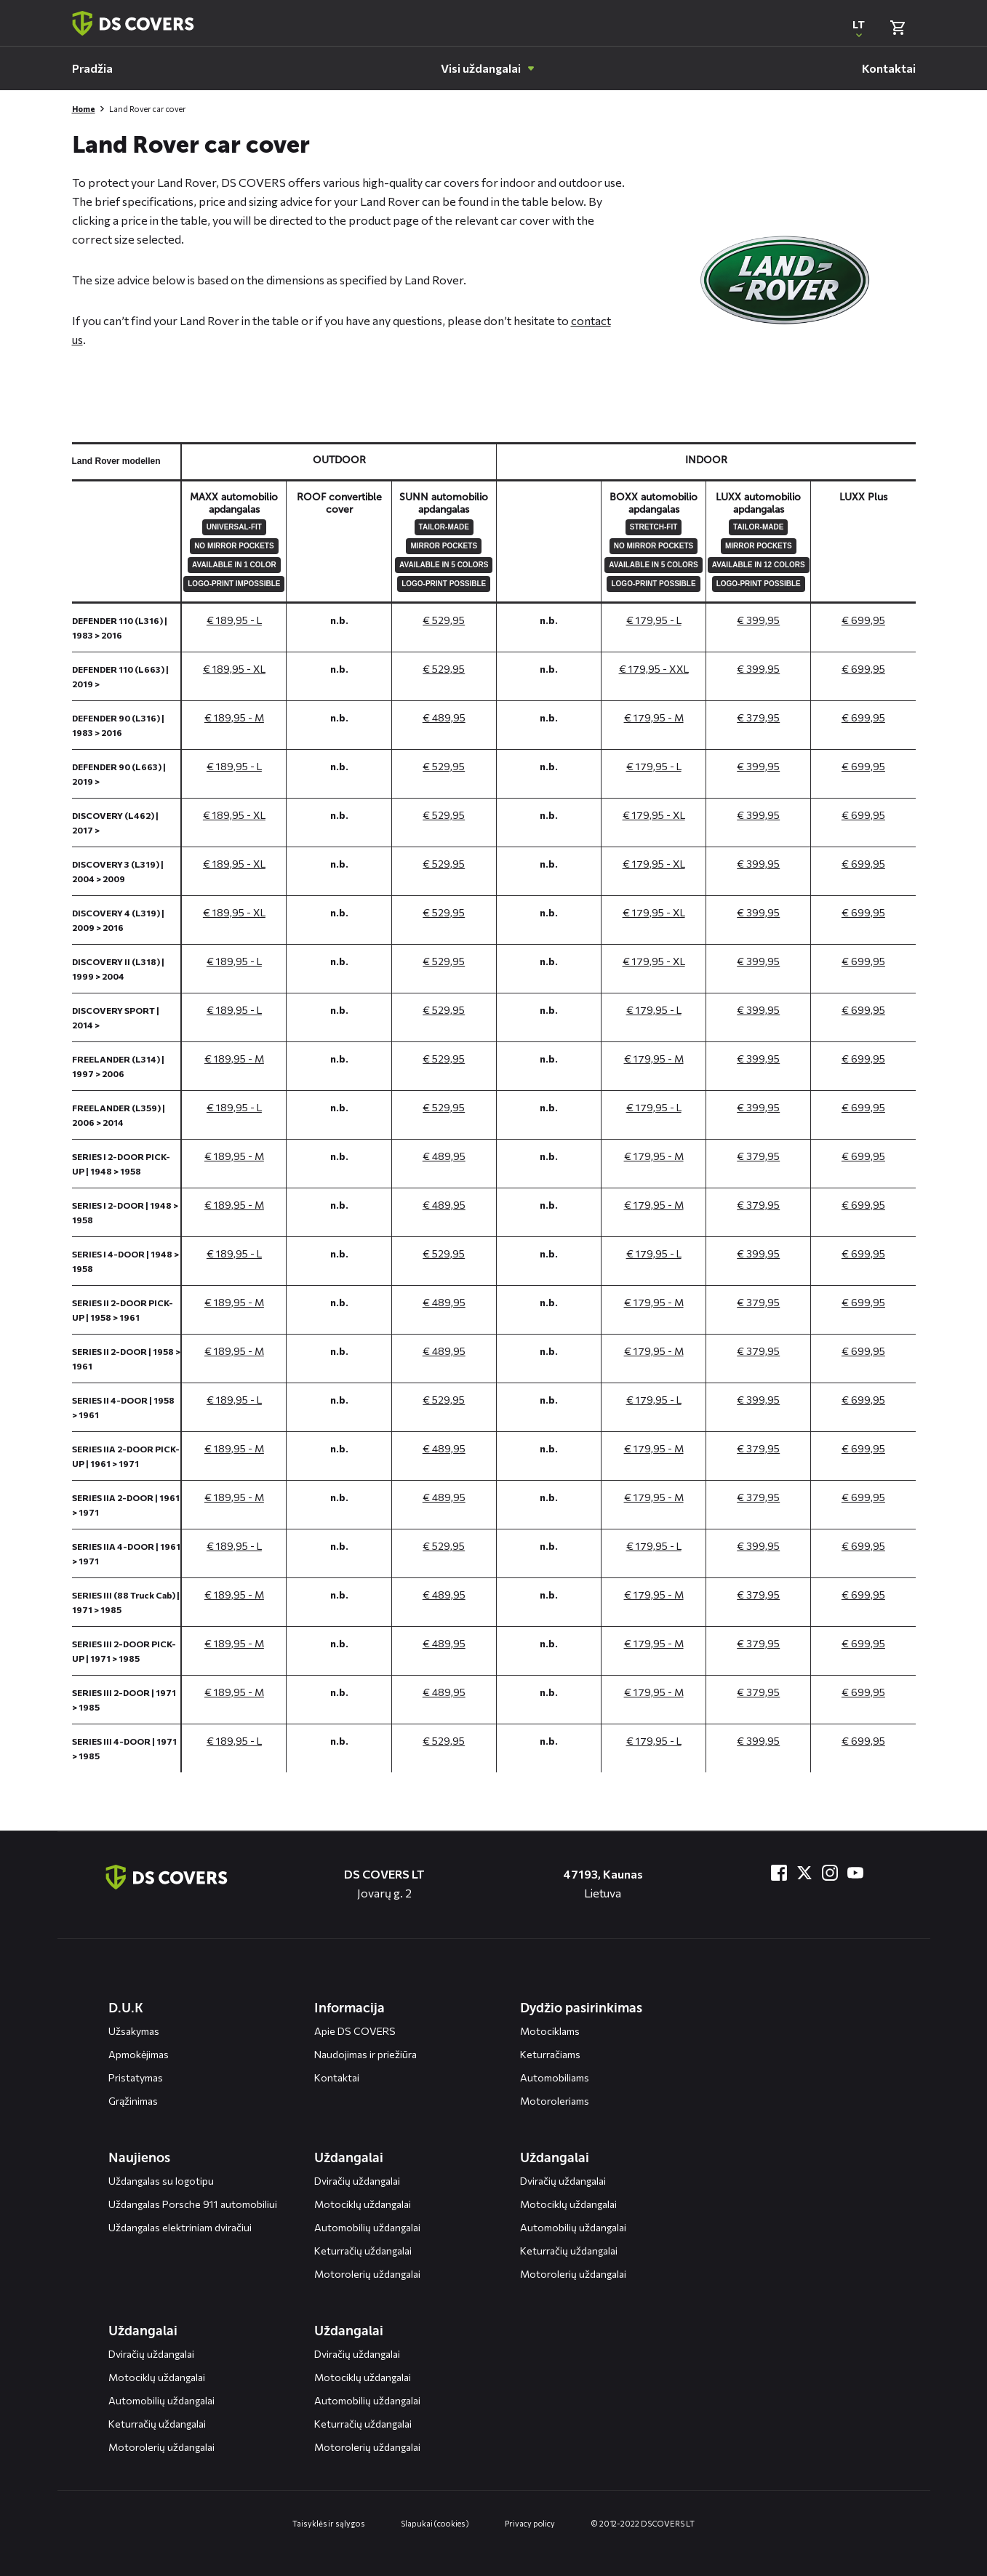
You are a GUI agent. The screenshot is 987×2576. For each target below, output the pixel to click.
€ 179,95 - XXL (654, 669)
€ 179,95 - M (654, 717)
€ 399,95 (758, 620)
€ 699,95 (863, 620)
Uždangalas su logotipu (161, 2181)
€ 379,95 (758, 717)
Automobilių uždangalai (367, 2227)
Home (83, 108)
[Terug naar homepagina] (133, 23)
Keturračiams (550, 2054)
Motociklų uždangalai (362, 2204)
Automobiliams (554, 2077)
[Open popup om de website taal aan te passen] (859, 27)
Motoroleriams (554, 2101)
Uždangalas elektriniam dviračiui (180, 2227)
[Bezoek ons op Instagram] (830, 1873)
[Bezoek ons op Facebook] (779, 1873)
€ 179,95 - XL (654, 815)
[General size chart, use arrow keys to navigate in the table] (494, 1107)
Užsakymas (133, 2031)
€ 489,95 (444, 717)
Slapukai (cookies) (434, 2523)
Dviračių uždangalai (357, 2181)
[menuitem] (92, 68)
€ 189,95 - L (234, 620)
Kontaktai (336, 2077)
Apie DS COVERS (355, 2031)
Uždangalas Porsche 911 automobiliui (192, 2204)
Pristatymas (135, 2077)
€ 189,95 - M (234, 717)
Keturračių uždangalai (363, 2250)
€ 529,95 (444, 620)
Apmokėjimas (138, 2054)
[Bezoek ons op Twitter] (804, 1873)
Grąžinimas (133, 2101)
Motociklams (550, 2031)
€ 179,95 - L (654, 620)
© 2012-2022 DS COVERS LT (643, 2523)
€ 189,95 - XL (234, 669)
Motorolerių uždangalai (367, 2274)
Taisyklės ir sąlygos (328, 2523)
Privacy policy (530, 2523)
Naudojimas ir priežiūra (365, 2054)
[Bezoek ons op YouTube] (855, 1873)
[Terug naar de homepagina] (166, 1877)
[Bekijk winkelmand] (897, 27)
